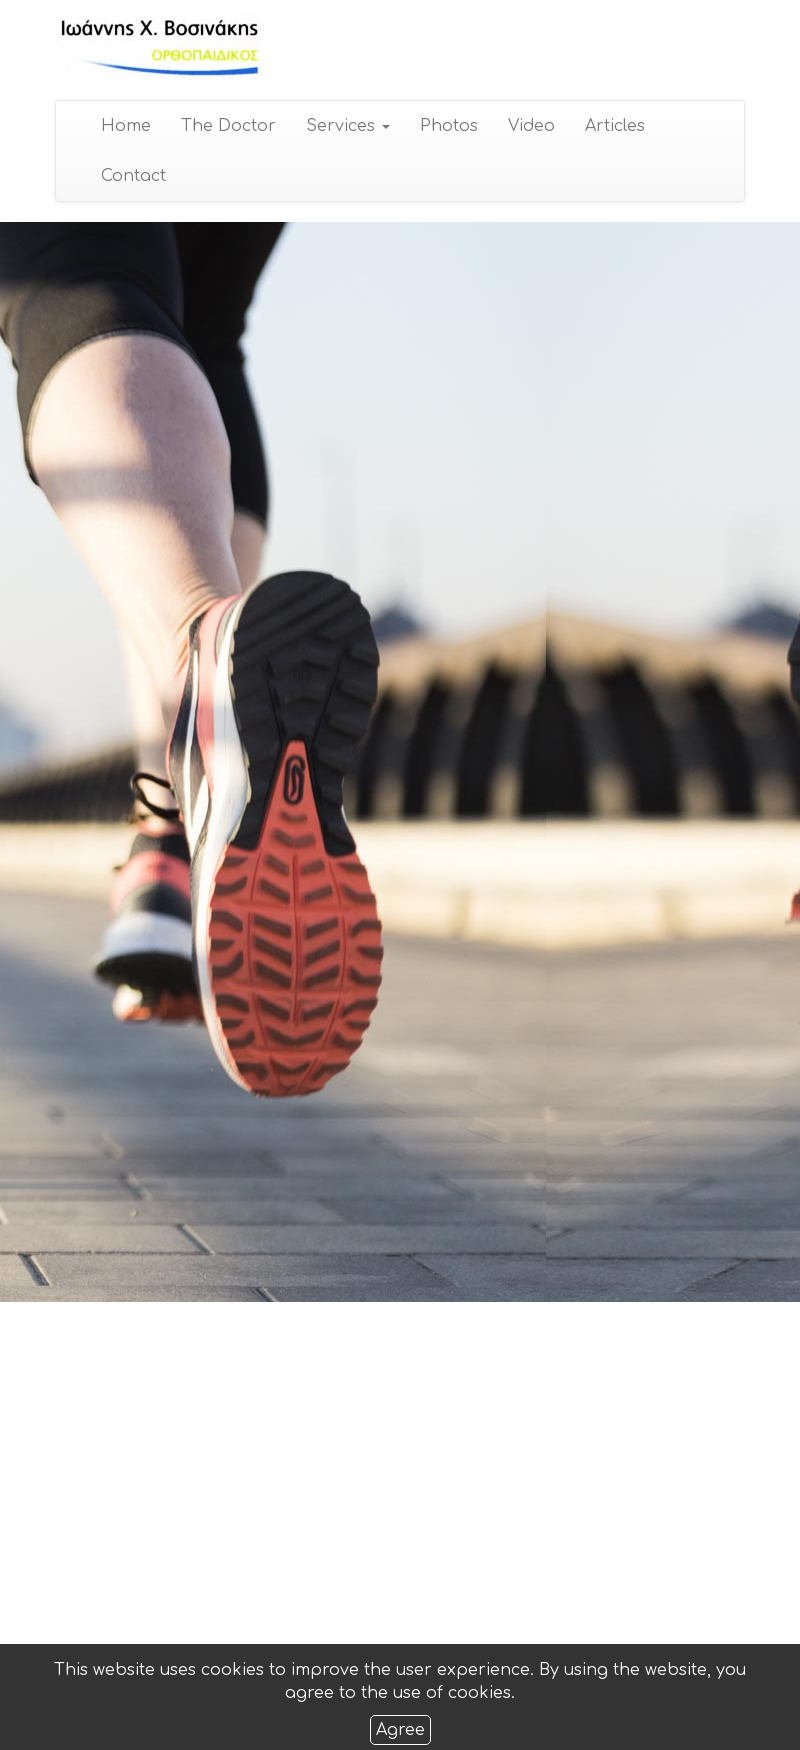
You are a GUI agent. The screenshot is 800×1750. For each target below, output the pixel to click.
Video (530, 126)
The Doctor (227, 126)
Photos (448, 126)
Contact (132, 176)
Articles (614, 126)
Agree (400, 1730)
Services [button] (347, 126)
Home (125, 126)
